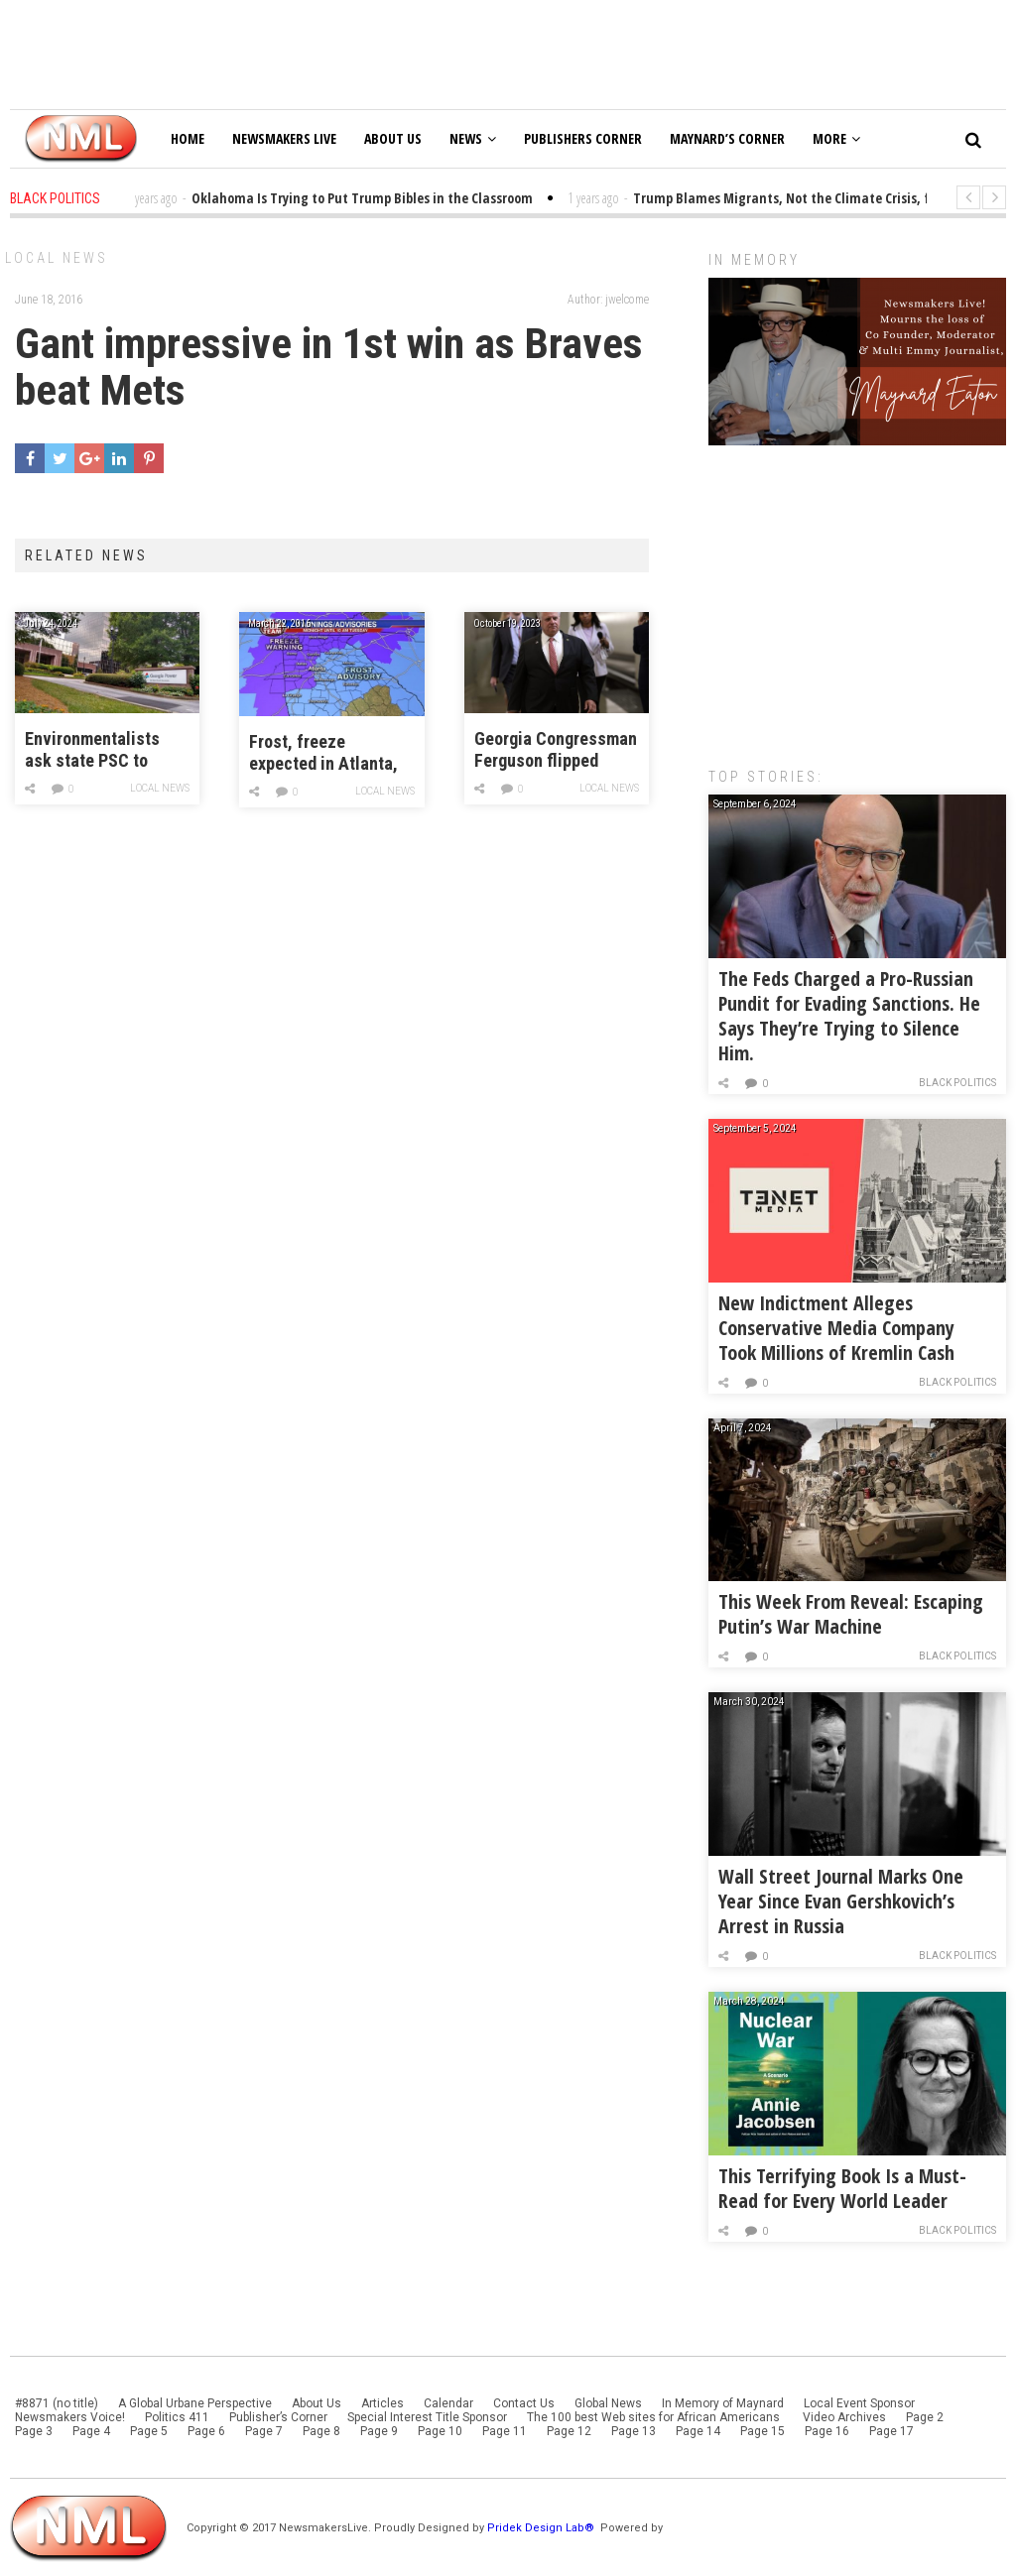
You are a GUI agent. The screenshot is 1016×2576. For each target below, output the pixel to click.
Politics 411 (177, 2417)
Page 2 (925, 2417)
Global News (608, 2403)
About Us (393, 138)
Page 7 (264, 2431)
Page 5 (149, 2431)
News (472, 138)
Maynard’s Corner (727, 138)
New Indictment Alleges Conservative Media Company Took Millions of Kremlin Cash (836, 1327)
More (836, 138)
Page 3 (34, 2431)
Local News (56, 258)
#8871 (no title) (56, 2403)
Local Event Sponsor (859, 2403)
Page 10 (440, 2431)
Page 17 (891, 2431)
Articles (382, 2403)
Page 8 (321, 2431)
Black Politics (957, 1082)
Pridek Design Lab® (542, 2527)
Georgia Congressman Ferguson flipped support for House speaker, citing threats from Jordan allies (555, 750)
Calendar (448, 2403)
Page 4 (91, 2431)
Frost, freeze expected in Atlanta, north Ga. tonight (323, 753)
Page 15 (762, 2431)
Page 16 (827, 2431)
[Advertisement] (857, 596)
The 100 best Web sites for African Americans (655, 2417)
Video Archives (844, 2417)
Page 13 (633, 2431)
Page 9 (379, 2431)
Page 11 (504, 2431)
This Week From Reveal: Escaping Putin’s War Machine (850, 1614)
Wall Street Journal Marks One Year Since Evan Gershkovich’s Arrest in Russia (840, 1901)
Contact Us (524, 2403)
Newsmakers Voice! (70, 2417)
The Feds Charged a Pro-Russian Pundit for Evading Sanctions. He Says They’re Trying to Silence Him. (849, 1015)
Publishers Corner (583, 138)
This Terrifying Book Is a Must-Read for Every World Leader (842, 2188)
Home (187, 138)
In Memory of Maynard (723, 2403)
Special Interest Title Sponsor (427, 2417)
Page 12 (569, 2431)
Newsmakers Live (284, 138)
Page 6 (206, 2431)
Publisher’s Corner (278, 2417)
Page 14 (698, 2431)
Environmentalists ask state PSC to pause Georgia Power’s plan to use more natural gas (95, 750)
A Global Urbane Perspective (195, 2403)
